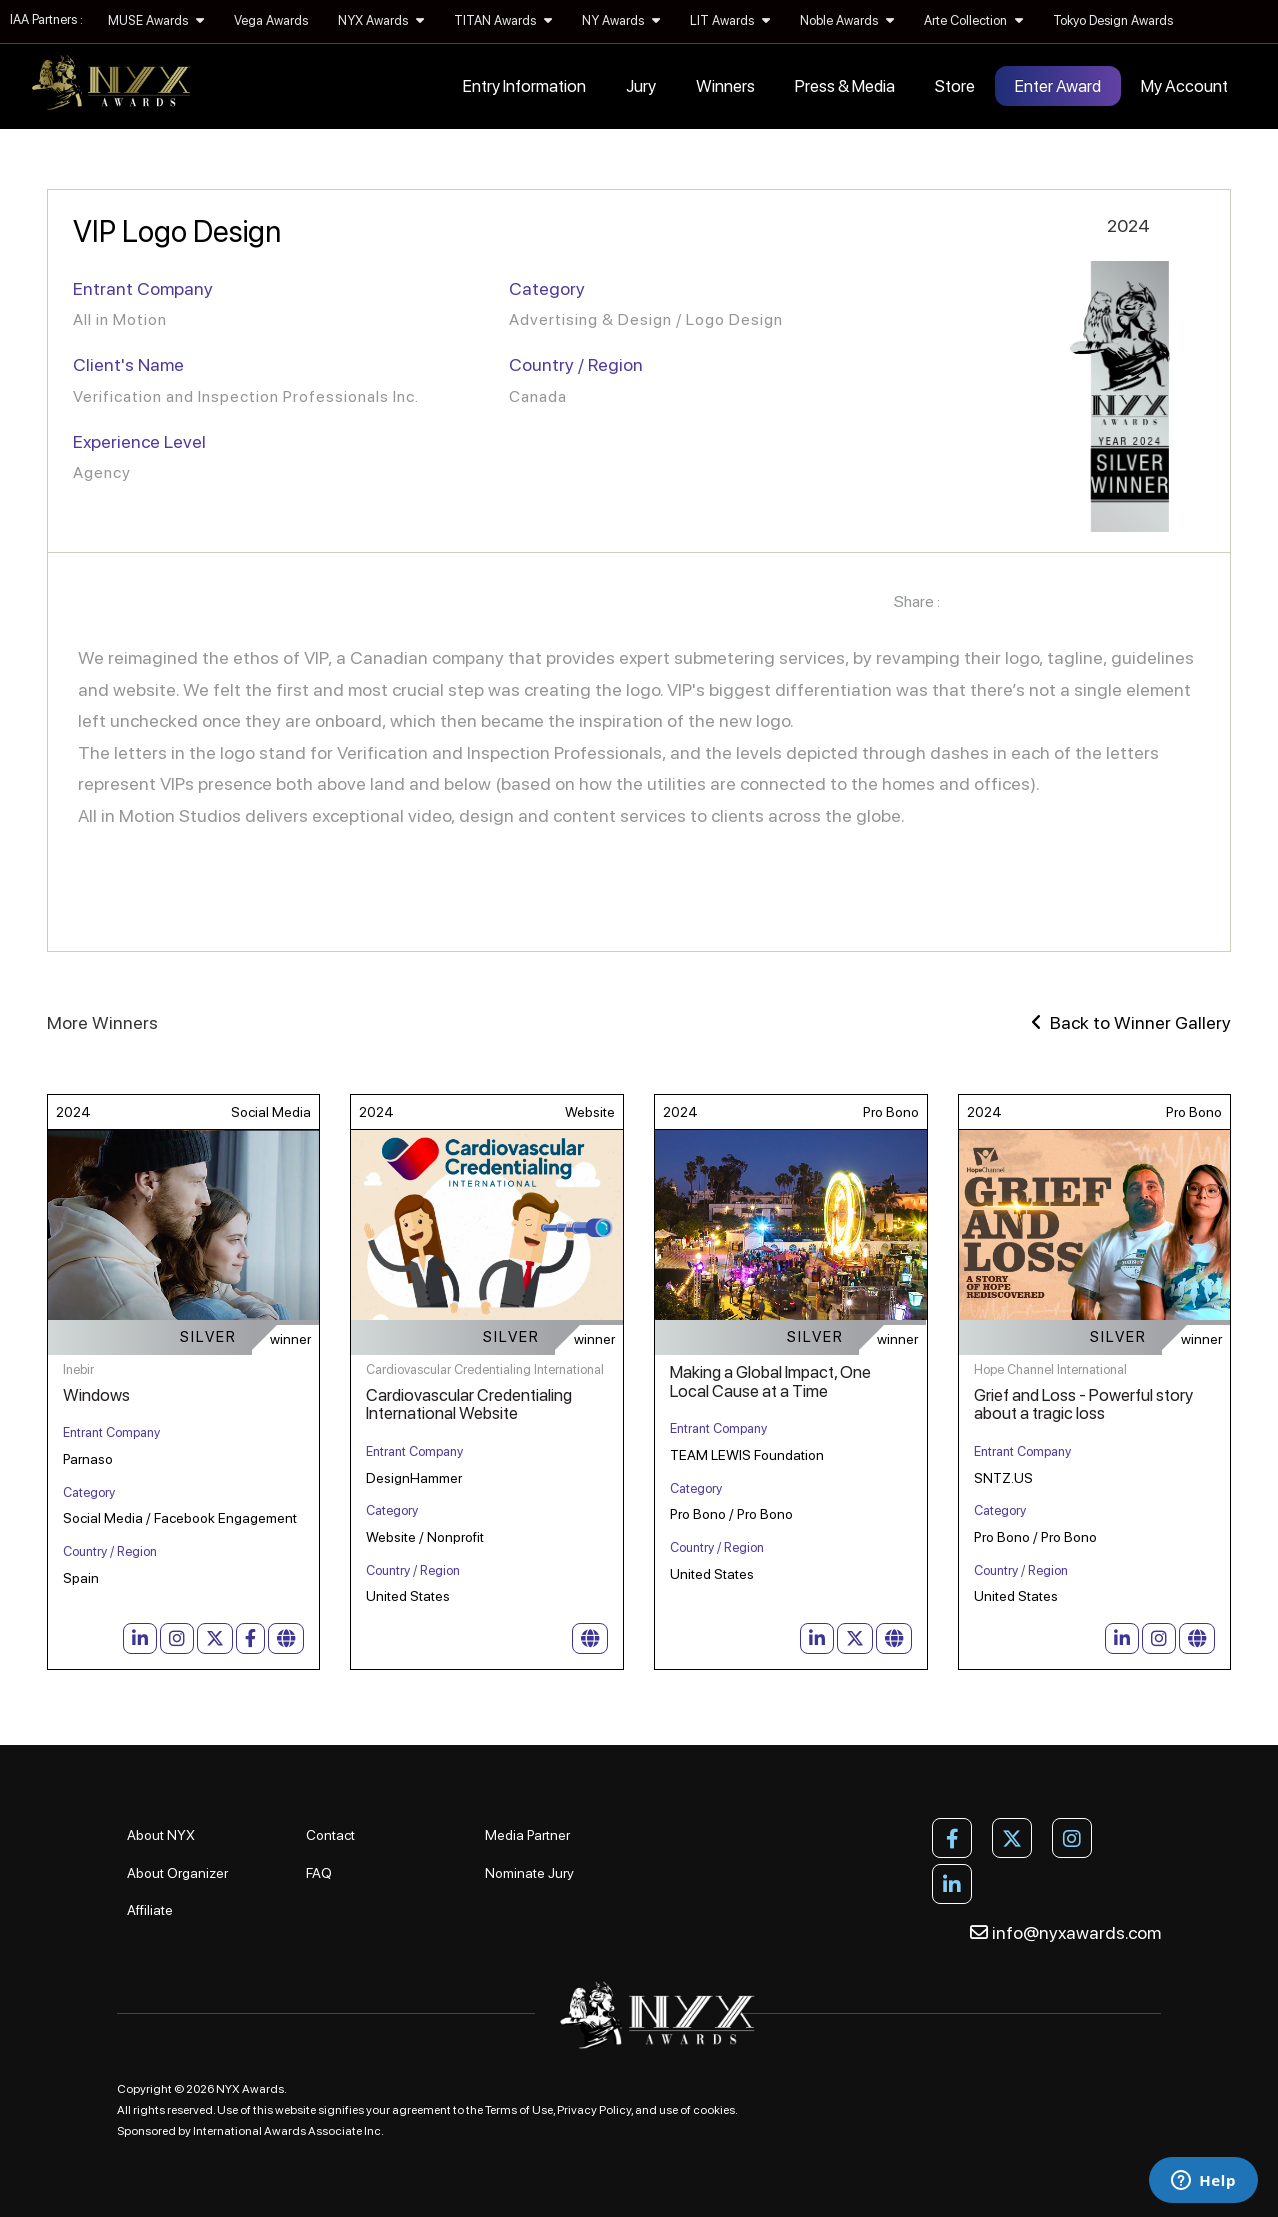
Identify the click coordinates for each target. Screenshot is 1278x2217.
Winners (725, 86)
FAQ (319, 1873)
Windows (96, 1395)
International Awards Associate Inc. (288, 2131)
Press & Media (845, 86)
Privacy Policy (594, 2110)
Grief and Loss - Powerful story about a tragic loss (1083, 1404)
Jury (641, 86)
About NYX (161, 1835)
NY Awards (621, 20)
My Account (1184, 86)
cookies (714, 2110)
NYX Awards (381, 20)
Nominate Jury (529, 1873)
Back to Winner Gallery (1131, 1022)
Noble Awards (847, 20)
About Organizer (177, 1873)
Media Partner (527, 1835)
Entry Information (524, 86)
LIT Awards (730, 20)
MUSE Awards (156, 20)
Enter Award (1058, 86)
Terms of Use (519, 2110)
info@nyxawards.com (1065, 1932)
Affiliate (150, 1910)
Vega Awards (271, 20)
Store (955, 86)
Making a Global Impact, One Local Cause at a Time (770, 1381)
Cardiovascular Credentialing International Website (469, 1404)
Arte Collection (973, 20)
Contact (330, 1835)
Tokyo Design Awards (1113, 20)
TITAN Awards (503, 20)
